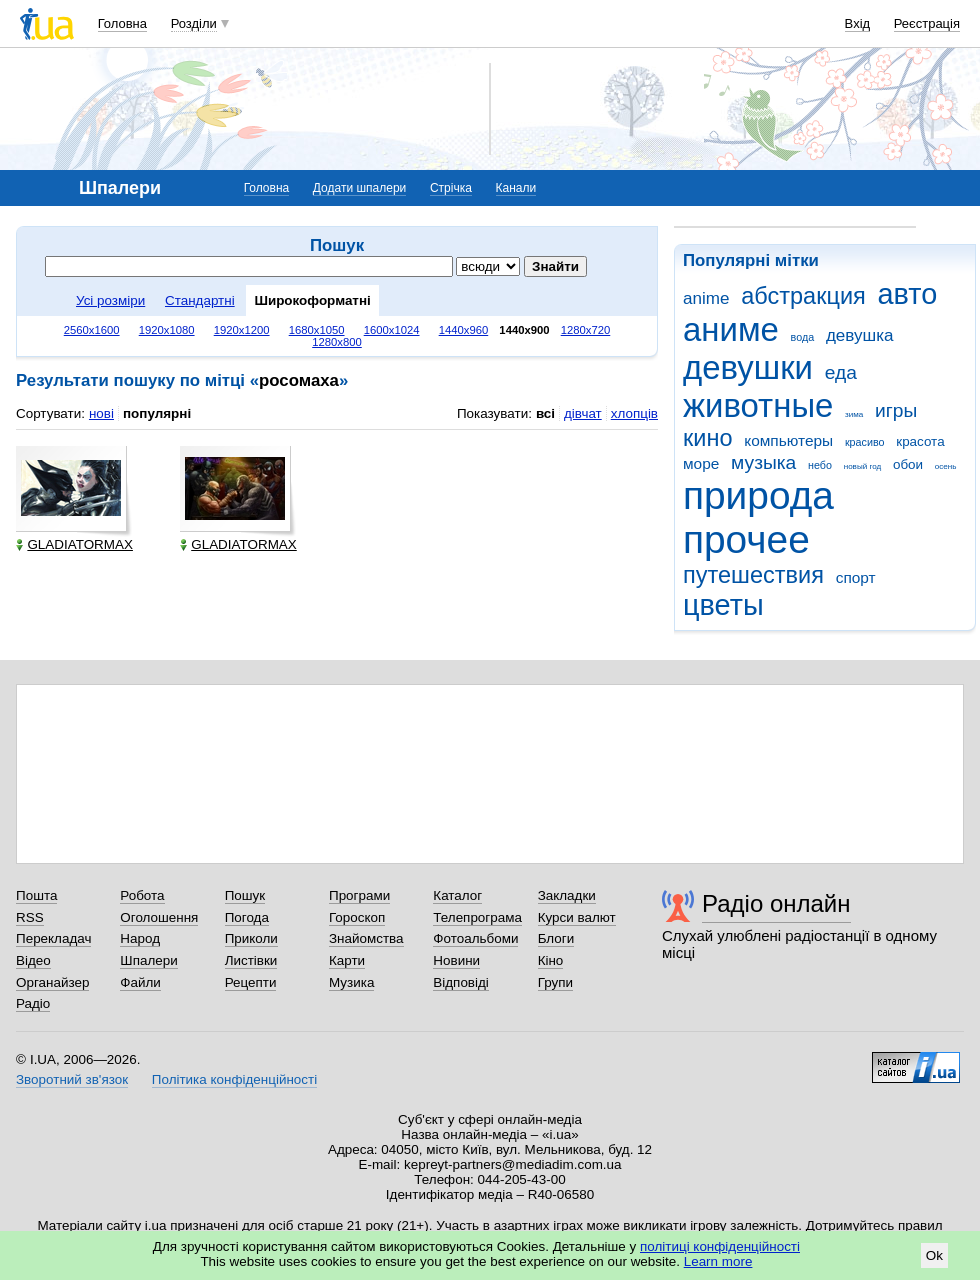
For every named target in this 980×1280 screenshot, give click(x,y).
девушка (860, 335)
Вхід (858, 23)
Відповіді (461, 982)
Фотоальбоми (475, 938)
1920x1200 (242, 330)
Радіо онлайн (776, 903)
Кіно (551, 960)
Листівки (251, 960)
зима (854, 414)
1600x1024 (392, 330)
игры (896, 410)
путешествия (753, 575)
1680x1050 (317, 330)
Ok (934, 1255)
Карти (347, 960)
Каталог (457, 895)
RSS (30, 917)
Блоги (556, 938)
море (701, 463)
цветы (723, 605)
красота (920, 441)
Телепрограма (477, 917)
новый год (862, 466)
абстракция (803, 296)
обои (908, 464)
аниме (731, 329)
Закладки (567, 895)
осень (946, 466)
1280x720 (586, 330)
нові (101, 413)
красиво (865, 442)
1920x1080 (167, 330)
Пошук (245, 895)
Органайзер (52, 982)
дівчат (583, 413)
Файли (140, 982)
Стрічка (451, 188)
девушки (748, 367)
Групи (555, 982)
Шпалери (148, 960)
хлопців (634, 413)
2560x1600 (92, 330)
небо (820, 465)
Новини (456, 960)
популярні (157, 413)
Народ (140, 938)
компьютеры (788, 440)
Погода (247, 917)
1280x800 (337, 342)
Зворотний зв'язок (72, 1079)
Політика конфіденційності (234, 1079)
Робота (142, 895)
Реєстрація (927, 23)
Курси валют (577, 917)
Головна (122, 23)
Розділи (194, 23)
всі (545, 413)
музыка (763, 462)
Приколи (251, 938)
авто (908, 294)
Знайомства (366, 938)
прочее (746, 539)
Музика (351, 982)
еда (841, 372)
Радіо (33, 1003)
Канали (516, 188)
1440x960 (464, 330)
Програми (359, 895)
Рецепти (251, 982)
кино (708, 438)
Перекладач (53, 938)
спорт (856, 577)
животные (758, 405)
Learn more (718, 1261)
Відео (33, 960)
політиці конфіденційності (720, 1246)
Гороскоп (357, 917)
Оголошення (159, 917)
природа (758, 495)
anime (706, 298)
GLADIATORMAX (74, 544)
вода (803, 337)
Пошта (36, 895)
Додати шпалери (359, 188)
